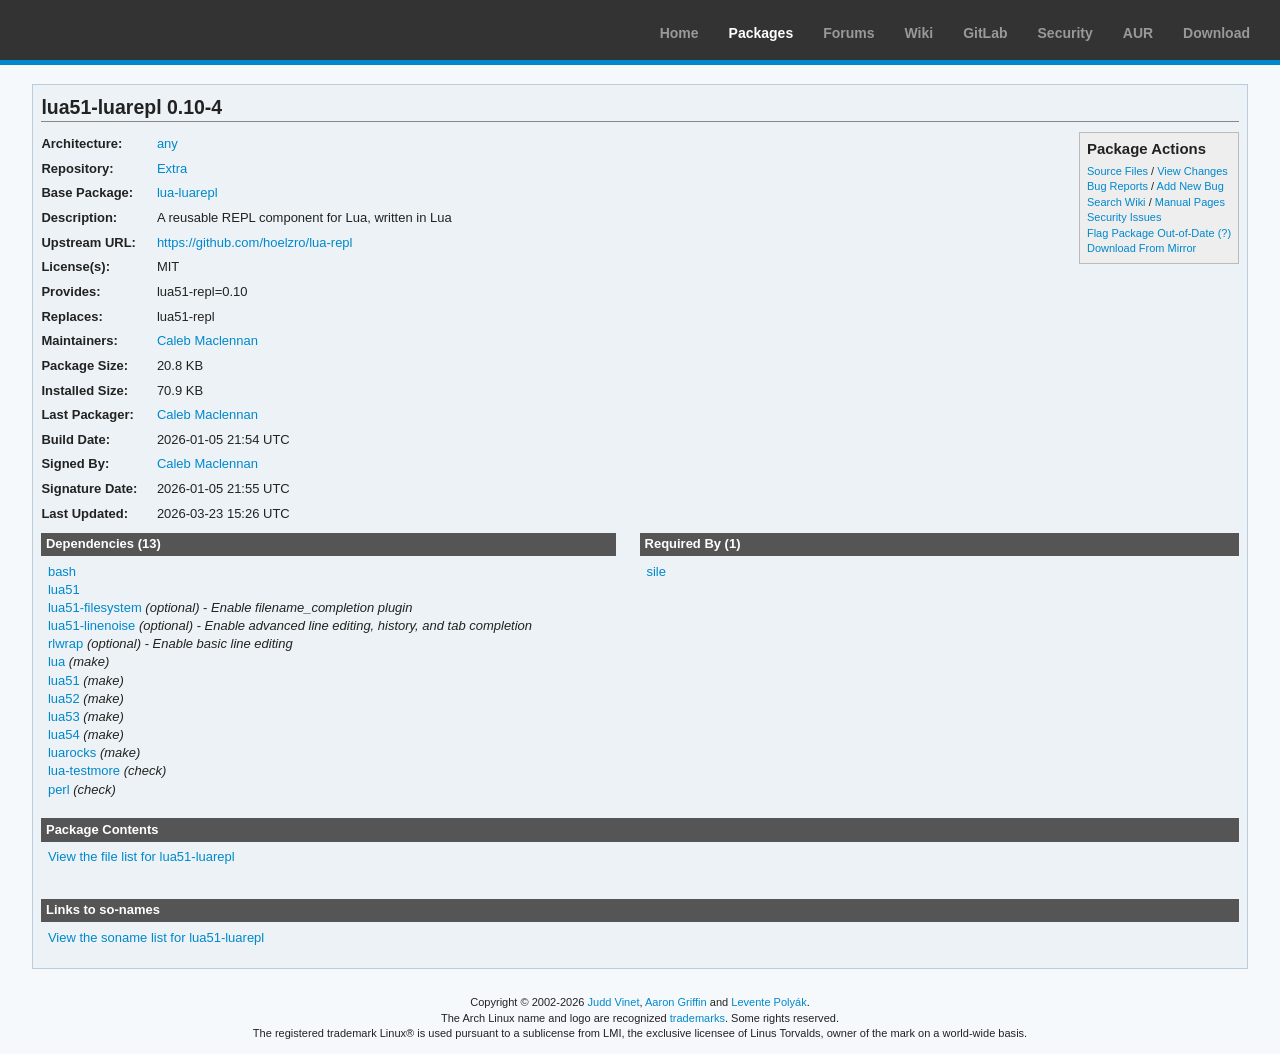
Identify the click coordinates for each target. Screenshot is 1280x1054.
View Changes (1192, 171)
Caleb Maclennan (207, 340)
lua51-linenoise (91, 625)
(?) (1224, 233)
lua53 (64, 716)
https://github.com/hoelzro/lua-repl (255, 242)
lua (56, 661)
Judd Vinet (614, 1002)
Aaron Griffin (676, 1002)
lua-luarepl (187, 192)
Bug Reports (1117, 186)
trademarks (697, 1018)
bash (62, 571)
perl (59, 789)
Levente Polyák (768, 1002)
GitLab (985, 33)
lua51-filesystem (95, 607)
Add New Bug (1190, 186)
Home (679, 33)
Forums (848, 33)
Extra (172, 168)
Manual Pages (1190, 202)
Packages (761, 33)
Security (1065, 33)
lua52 (64, 698)
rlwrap (65, 643)
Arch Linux (110, 30)
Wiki (919, 33)
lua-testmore (84, 770)
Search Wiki (1116, 202)
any (167, 143)
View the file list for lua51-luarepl (141, 856)
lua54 (64, 734)
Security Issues (1124, 217)
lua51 (64, 589)
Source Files (1117, 171)
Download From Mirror (1141, 248)
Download (1216, 33)
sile (655, 571)
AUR (1138, 33)
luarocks (72, 752)
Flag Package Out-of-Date (1151, 233)
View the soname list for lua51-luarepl (156, 937)
